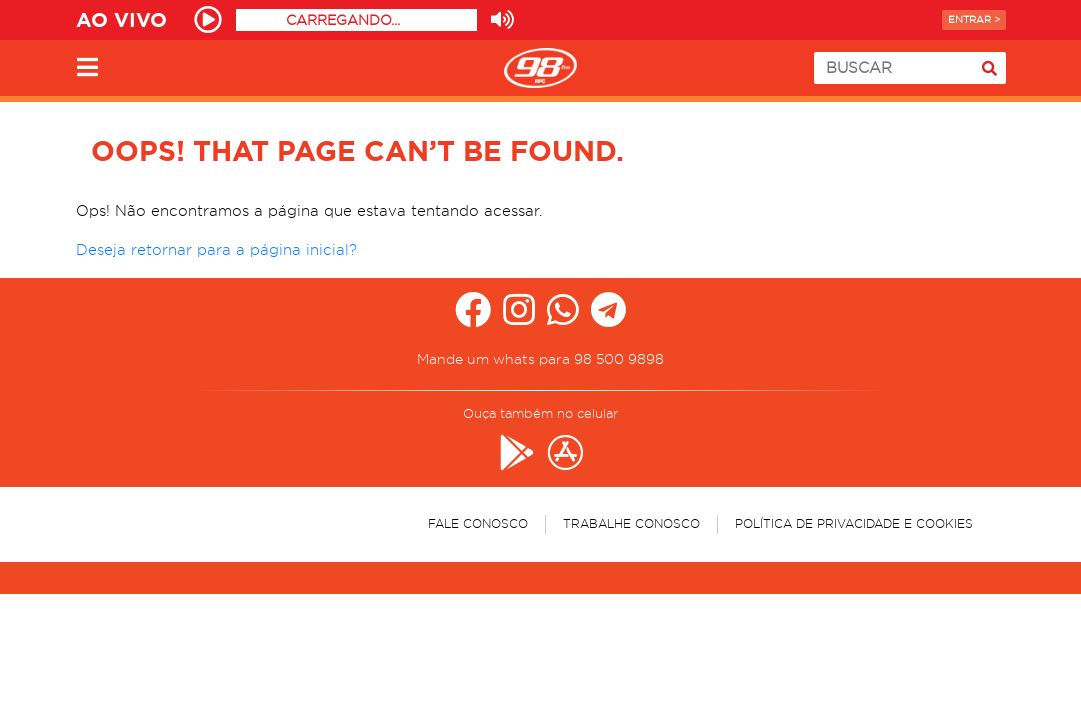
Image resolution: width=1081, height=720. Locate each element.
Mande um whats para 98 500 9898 (540, 359)
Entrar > (974, 19)
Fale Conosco (478, 523)
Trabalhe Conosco (631, 523)
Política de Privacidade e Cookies (854, 523)
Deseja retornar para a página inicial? (216, 250)
